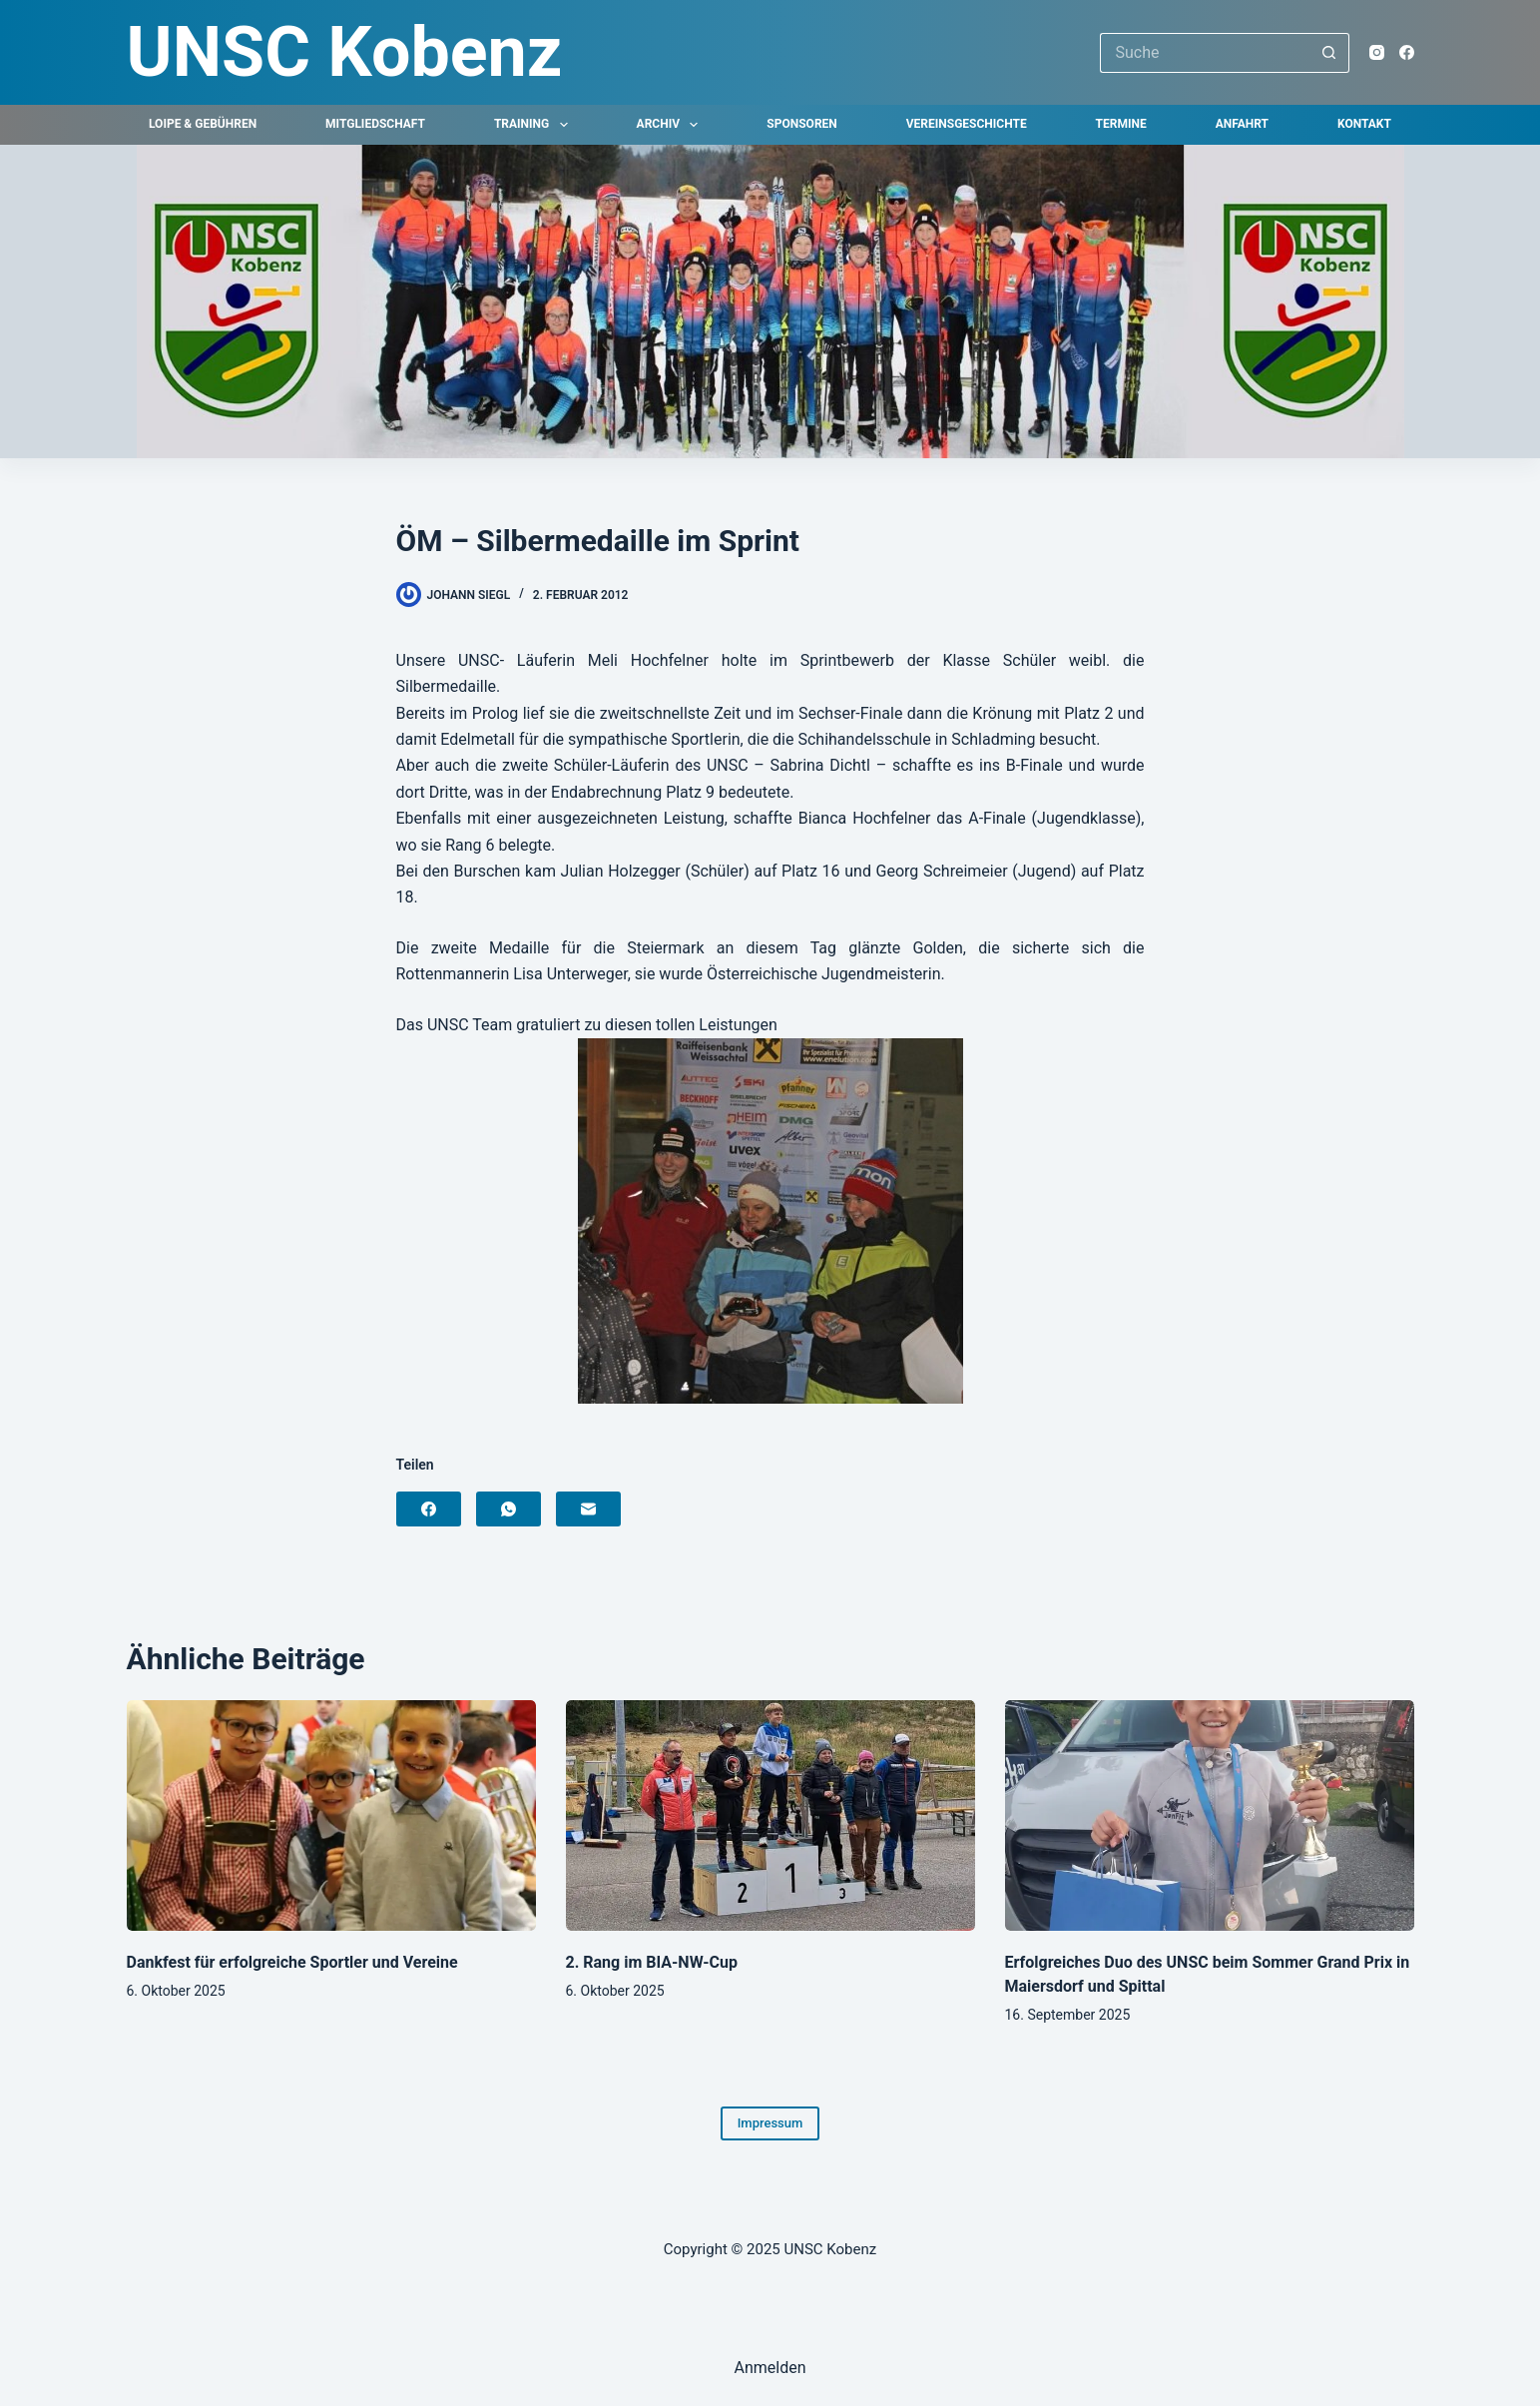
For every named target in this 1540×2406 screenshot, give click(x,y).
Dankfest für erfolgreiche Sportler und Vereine (292, 1962)
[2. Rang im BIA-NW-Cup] (770, 1815)
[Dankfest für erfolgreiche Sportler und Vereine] (331, 1815)
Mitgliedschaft (375, 124)
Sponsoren (801, 124)
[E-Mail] (588, 1509)
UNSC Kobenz (345, 52)
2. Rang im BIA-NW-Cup (652, 1962)
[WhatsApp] (508, 1509)
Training (535, 125)
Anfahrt (1242, 124)
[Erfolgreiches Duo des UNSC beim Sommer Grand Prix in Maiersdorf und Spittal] (1209, 1815)
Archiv (672, 125)
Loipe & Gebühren (203, 124)
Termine (1121, 124)
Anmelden (769, 2367)
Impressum (770, 2122)
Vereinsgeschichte (966, 124)
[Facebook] (1406, 52)
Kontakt (1364, 124)
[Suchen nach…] (1204, 53)
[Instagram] (1376, 52)
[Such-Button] (1329, 53)
